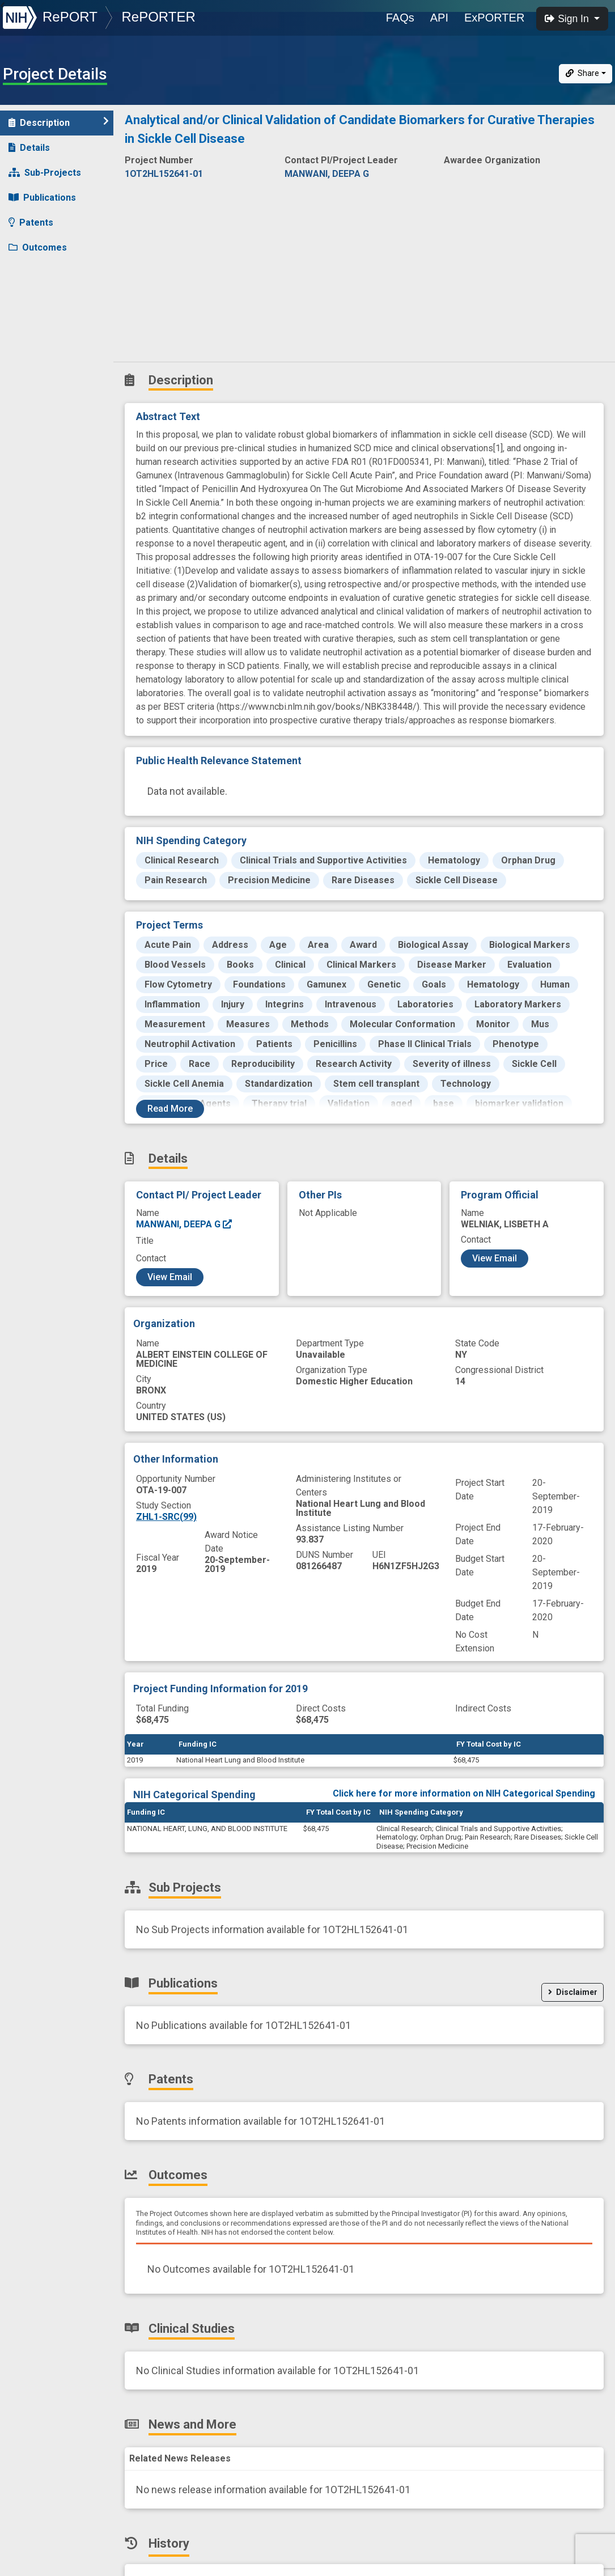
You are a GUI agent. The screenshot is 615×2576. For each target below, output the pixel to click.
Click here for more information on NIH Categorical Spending (464, 1793)
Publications (42, 197)
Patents (31, 222)
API (439, 17)
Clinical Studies (48, 272)
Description (59, 122)
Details (29, 147)
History (31, 322)
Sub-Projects (45, 172)
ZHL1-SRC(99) (166, 1516)
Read (170, 1108)
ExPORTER (494, 17)
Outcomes (38, 247)
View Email (169, 1277)
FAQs (400, 17)
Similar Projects (51, 347)
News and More (49, 297)
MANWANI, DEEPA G (184, 1224)
